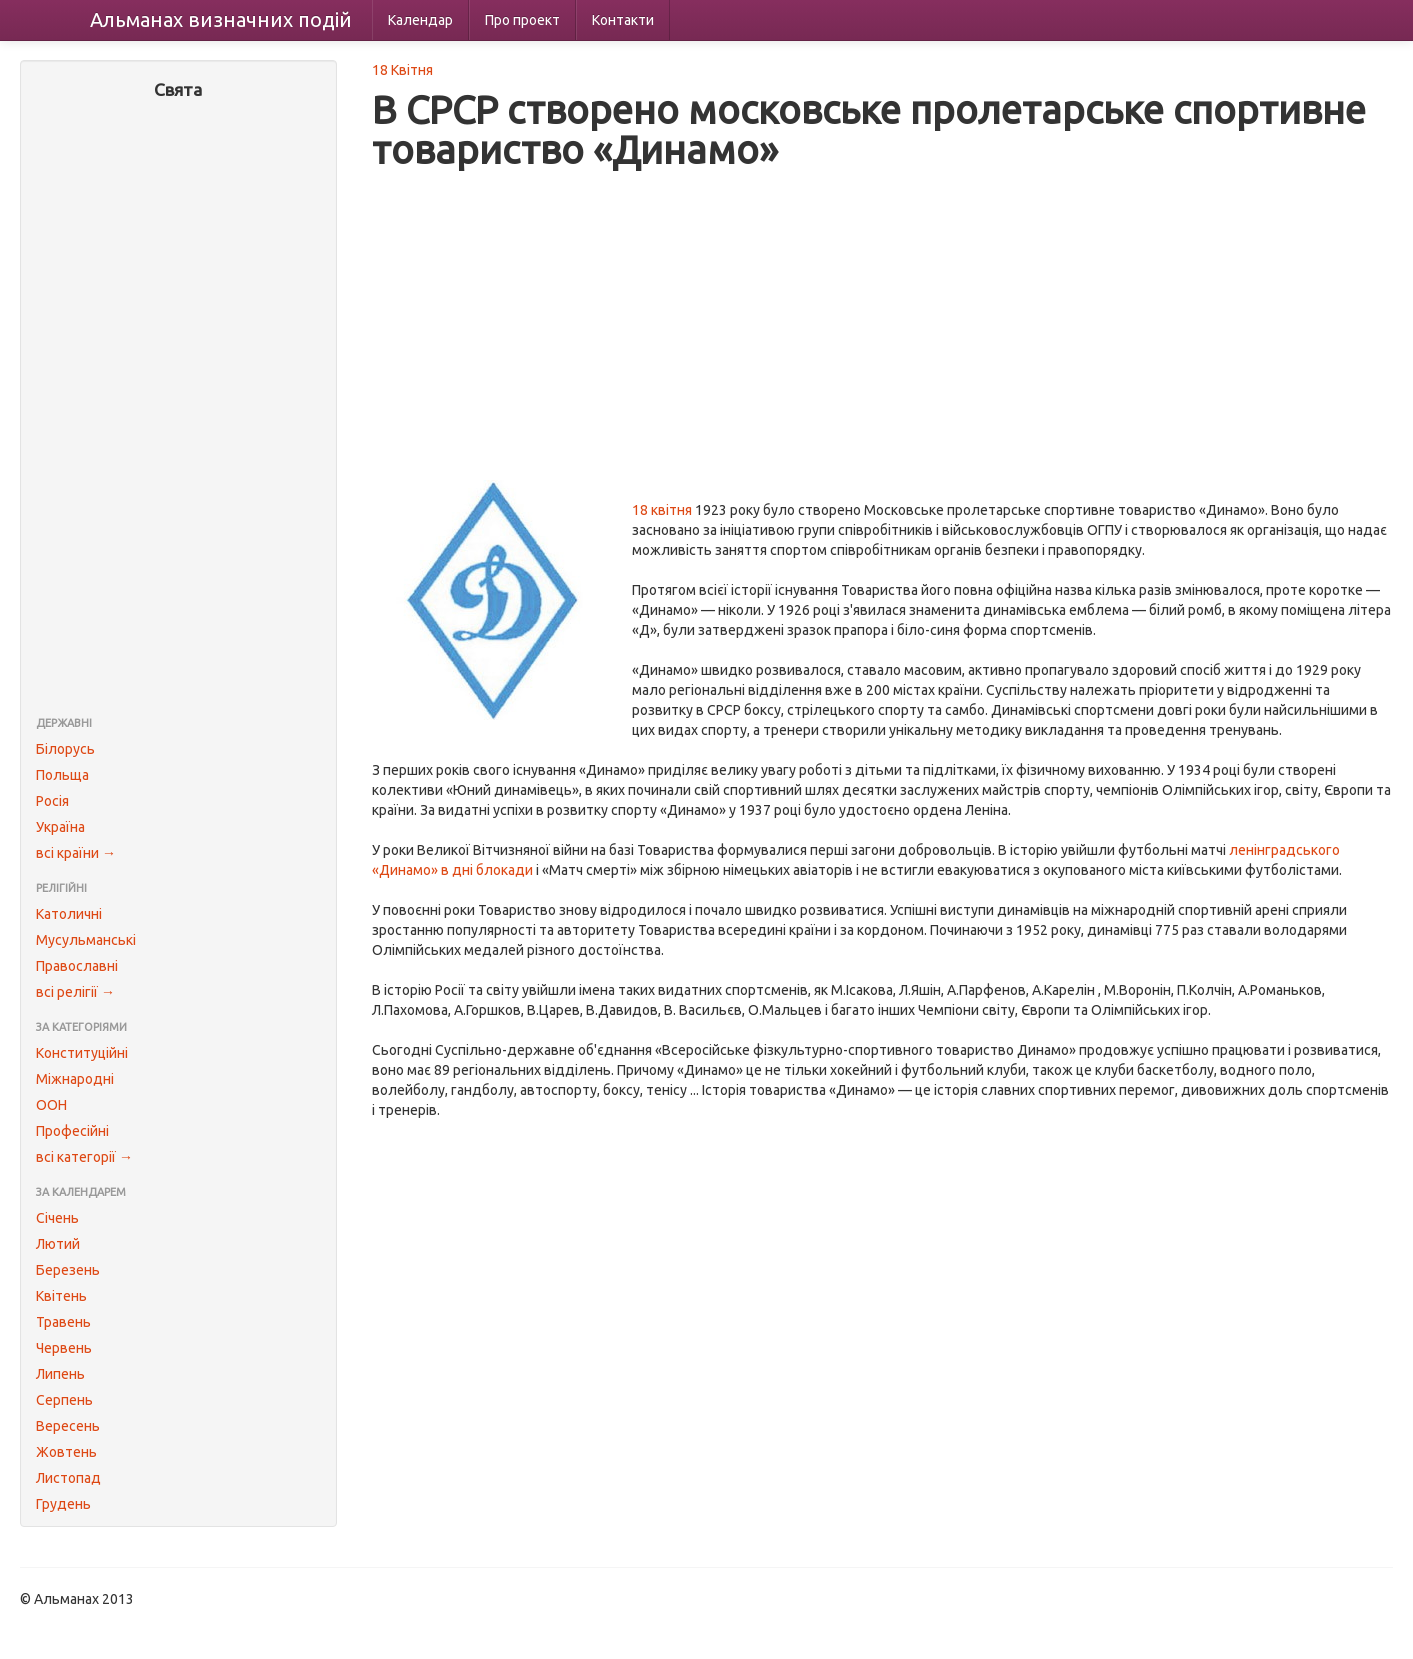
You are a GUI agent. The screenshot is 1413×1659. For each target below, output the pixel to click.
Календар (420, 20)
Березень (68, 1270)
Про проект (522, 20)
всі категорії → (84, 1157)
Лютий (58, 1244)
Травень (63, 1322)
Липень (60, 1374)
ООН (51, 1105)
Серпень (64, 1400)
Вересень (68, 1426)
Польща (62, 775)
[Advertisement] (178, 410)
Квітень (61, 1296)
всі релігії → (75, 992)
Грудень (63, 1504)
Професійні (72, 1131)
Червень (64, 1348)
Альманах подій (221, 19)
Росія (52, 801)
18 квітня (662, 510)
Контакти (623, 20)
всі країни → (76, 853)
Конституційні (82, 1053)
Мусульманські (86, 940)
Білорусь (65, 749)
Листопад (68, 1478)
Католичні (69, 914)
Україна (60, 827)
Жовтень (66, 1452)
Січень (57, 1218)
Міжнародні (75, 1079)
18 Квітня (402, 70)
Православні (77, 966)
